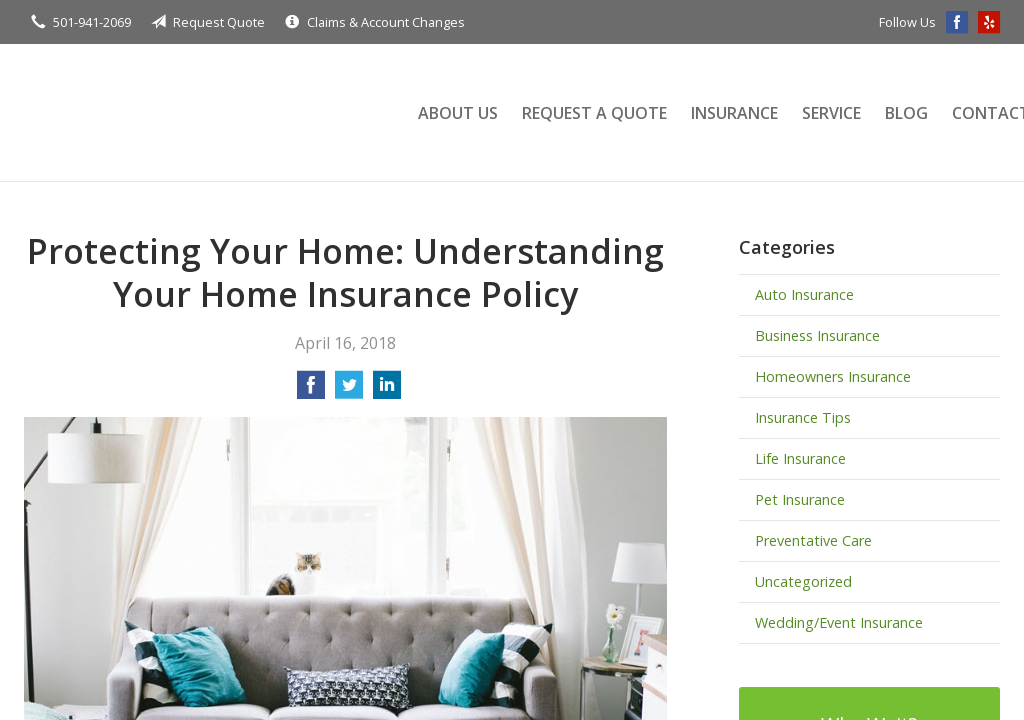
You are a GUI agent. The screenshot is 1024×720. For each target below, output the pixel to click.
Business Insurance (817, 335)
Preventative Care (813, 540)
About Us (458, 113)
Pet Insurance (800, 499)
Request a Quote (594, 113)
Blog (906, 113)
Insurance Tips (803, 417)
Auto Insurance (804, 294)
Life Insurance (800, 458)
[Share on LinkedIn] (387, 391)
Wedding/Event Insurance (839, 622)
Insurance (734, 113)
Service (831, 113)
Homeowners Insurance (833, 376)
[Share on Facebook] (311, 391)
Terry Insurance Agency (199, 112)
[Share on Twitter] (349, 391)
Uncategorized (803, 581)
